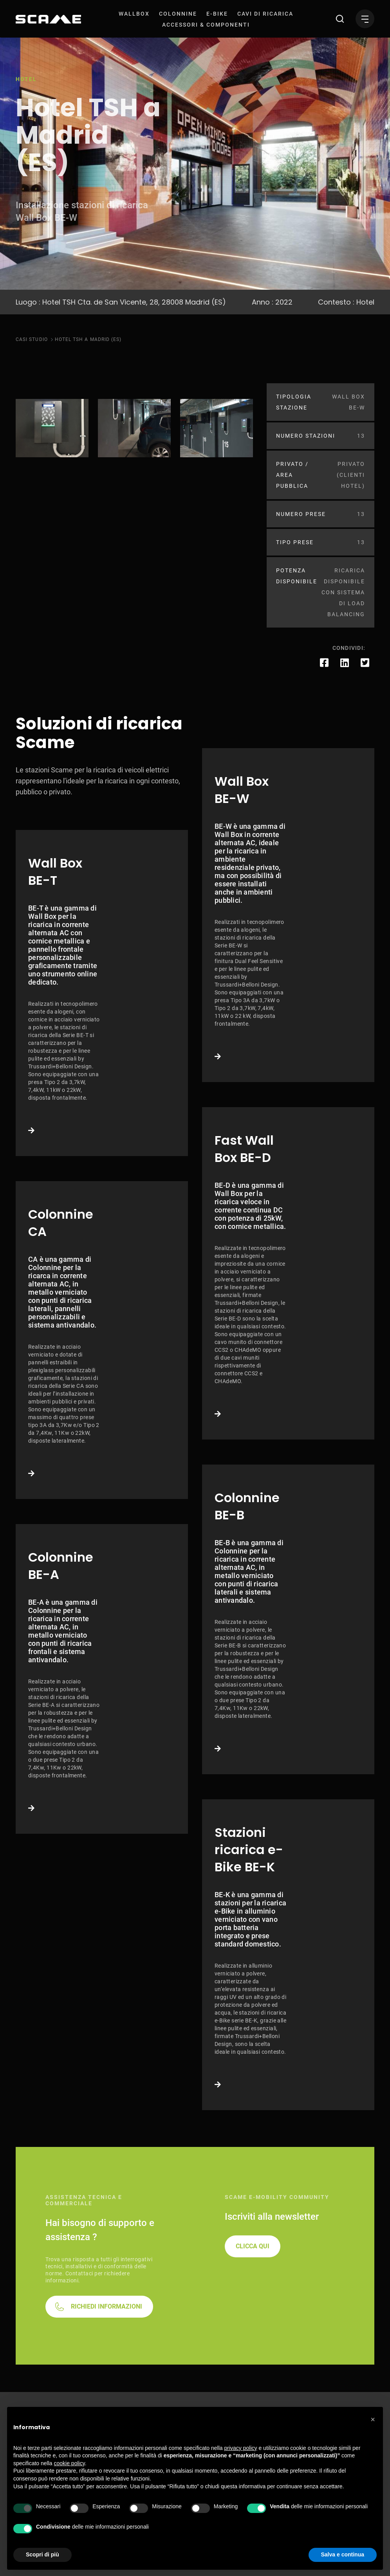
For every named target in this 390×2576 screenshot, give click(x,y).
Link (102, 993)
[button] (373, 2419)
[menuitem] (134, 14)
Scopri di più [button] (42, 2554)
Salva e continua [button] (342, 2554)
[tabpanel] (52, 428)
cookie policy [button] (69, 2463)
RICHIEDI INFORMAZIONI (106, 2306)
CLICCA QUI (252, 2246)
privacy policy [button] (240, 2448)
